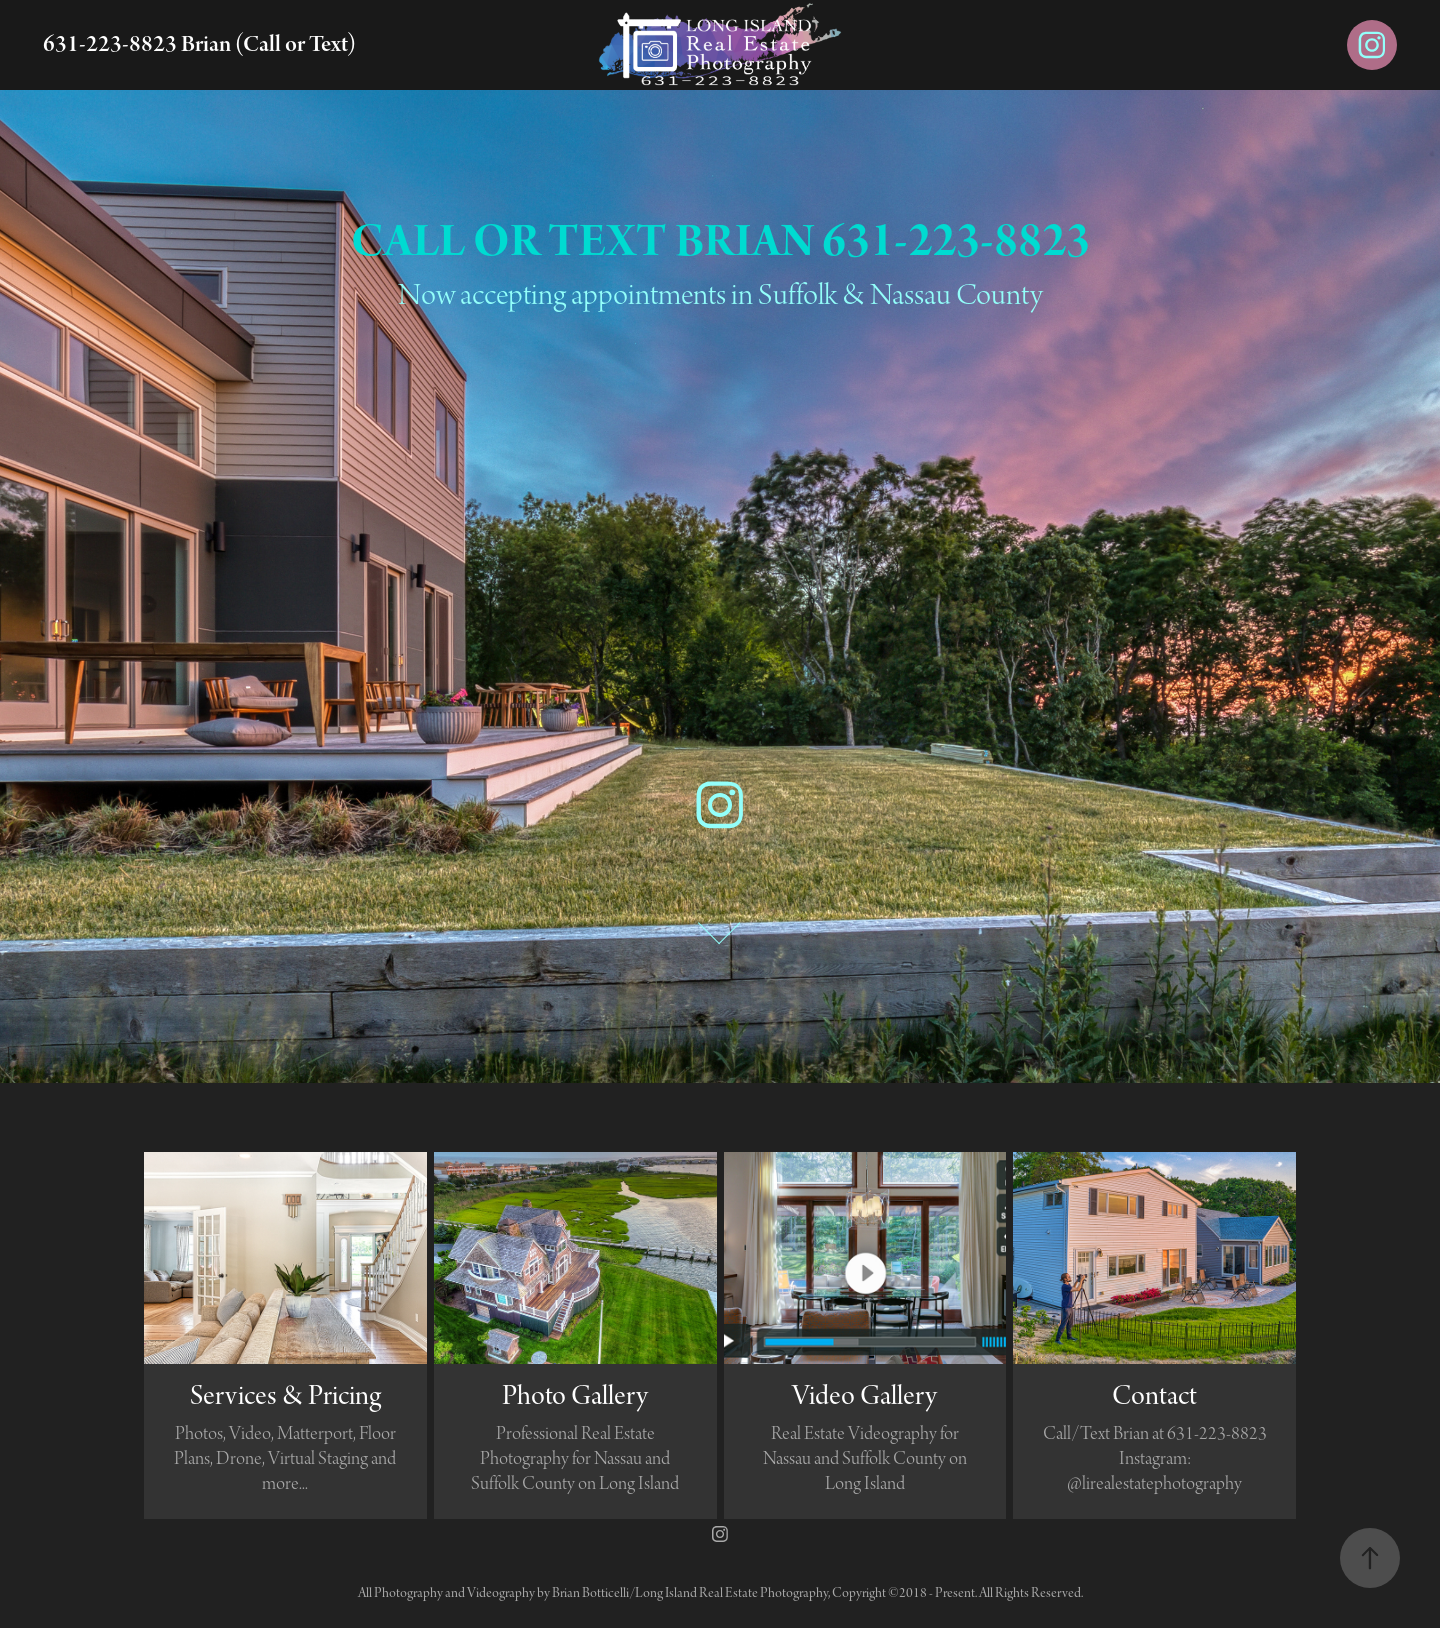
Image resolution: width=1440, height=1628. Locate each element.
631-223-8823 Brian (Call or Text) (199, 45)
